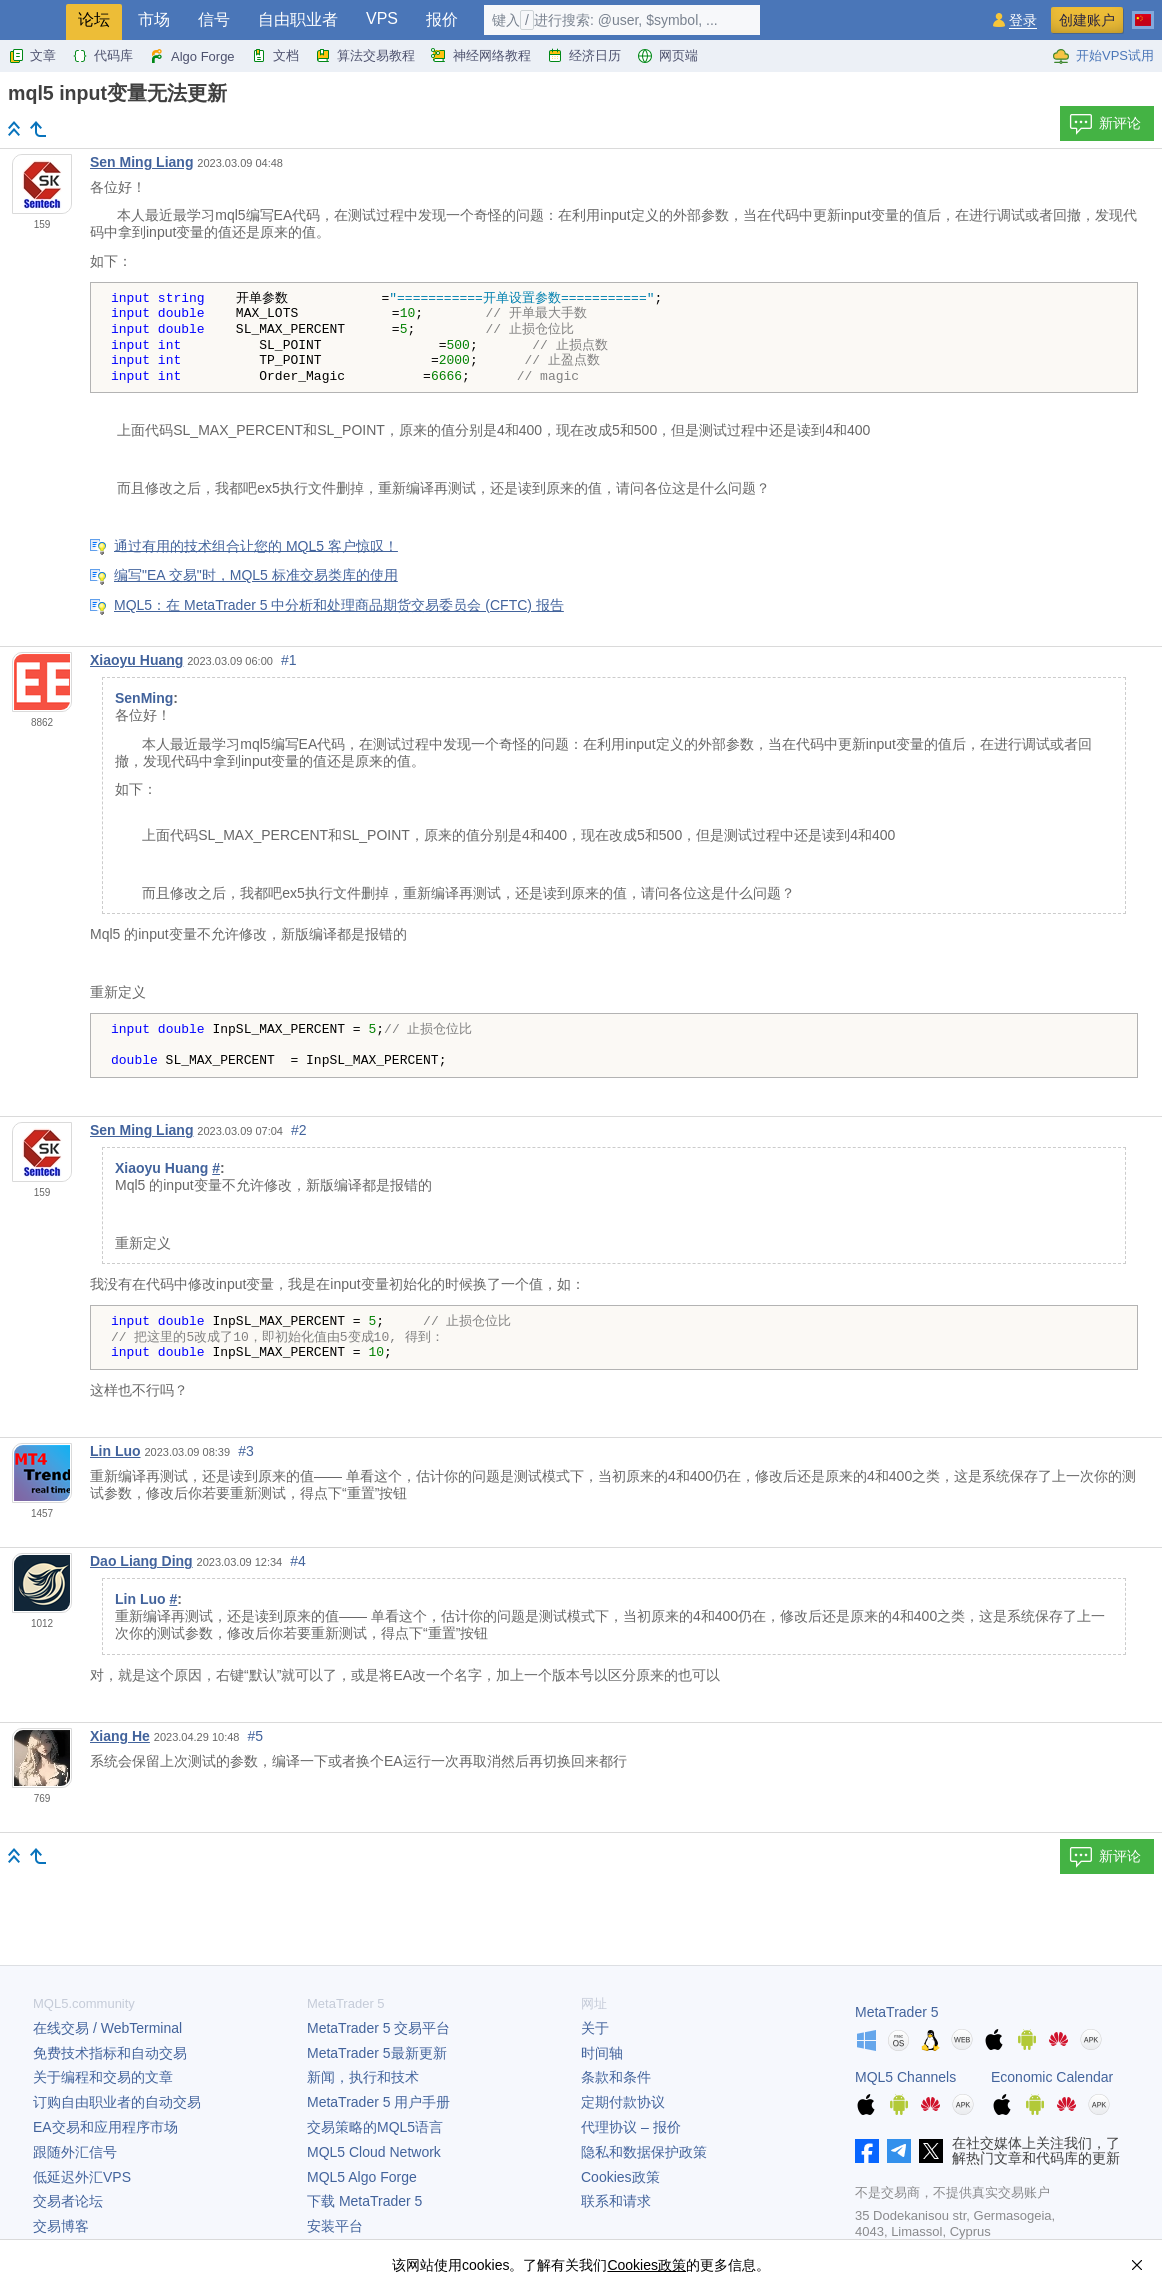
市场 (154, 19)
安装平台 (335, 2226)
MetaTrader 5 (897, 2012)
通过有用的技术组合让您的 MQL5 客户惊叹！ (256, 545)
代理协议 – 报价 (631, 2127)
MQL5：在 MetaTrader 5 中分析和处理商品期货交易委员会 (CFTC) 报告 (339, 605)
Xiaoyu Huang (136, 660)
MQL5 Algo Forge (362, 2177)
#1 (289, 660)
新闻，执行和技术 (363, 2077)
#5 (256, 1736)
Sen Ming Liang (141, 162)
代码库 (102, 56)
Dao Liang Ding (141, 1561)
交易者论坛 (68, 2201)
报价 (442, 19)
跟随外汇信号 (75, 2152)
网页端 (667, 56)
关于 (595, 2028)
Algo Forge (192, 56)
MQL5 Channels (905, 2077)
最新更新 (377, 2053)
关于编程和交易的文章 (103, 2077)
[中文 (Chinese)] (1143, 12)
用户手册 (378, 2102)
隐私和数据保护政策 (644, 2152)
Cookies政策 (620, 2177)
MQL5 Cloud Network (374, 2152)
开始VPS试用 (1103, 56)
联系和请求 (616, 2201)
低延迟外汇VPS (82, 2177)
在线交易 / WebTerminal (107, 2028)
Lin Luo (115, 1451)
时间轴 (602, 2053)
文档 (275, 56)
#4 (298, 1561)
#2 (299, 1130)
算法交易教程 (365, 56)
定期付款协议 (623, 2102)
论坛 (94, 19)
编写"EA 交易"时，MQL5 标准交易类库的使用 (256, 575)
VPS (382, 18)
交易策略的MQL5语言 (375, 2127)
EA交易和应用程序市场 (105, 2127)
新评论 (1105, 124)
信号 (214, 19)
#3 (246, 1451)
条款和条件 (616, 2077)
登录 (1023, 20)
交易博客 (61, 2226)
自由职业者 (298, 19)
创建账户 (1087, 20)
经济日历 (584, 56)
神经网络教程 (481, 56)
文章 (32, 56)
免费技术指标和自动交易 (110, 2053)
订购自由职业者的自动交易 (117, 2102)
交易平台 (378, 2028)
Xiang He (120, 1736)
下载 (364, 2201)
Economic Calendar (1052, 2077)
